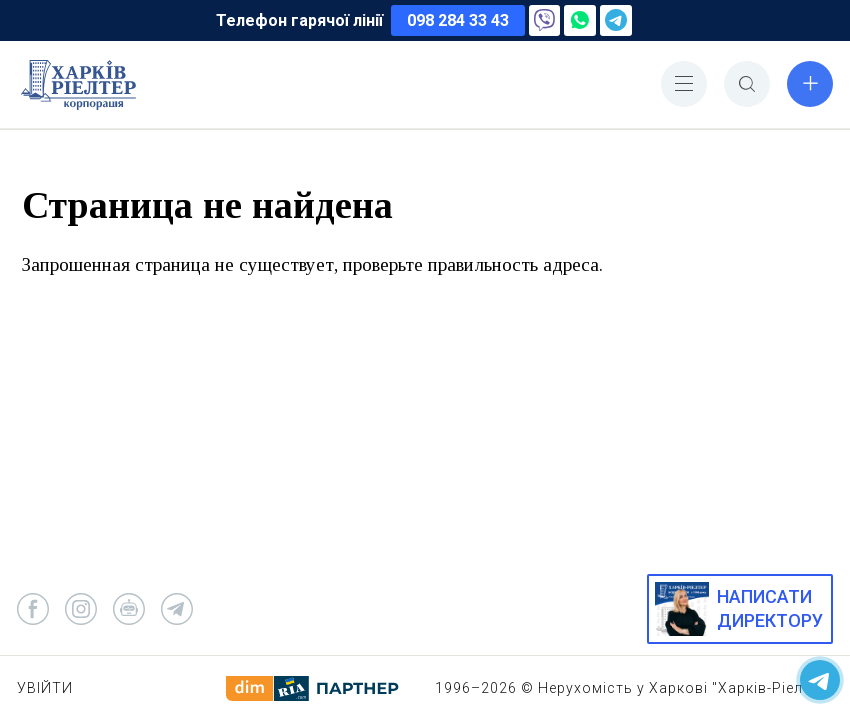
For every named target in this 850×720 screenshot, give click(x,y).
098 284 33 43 (458, 20)
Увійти (45, 688)
